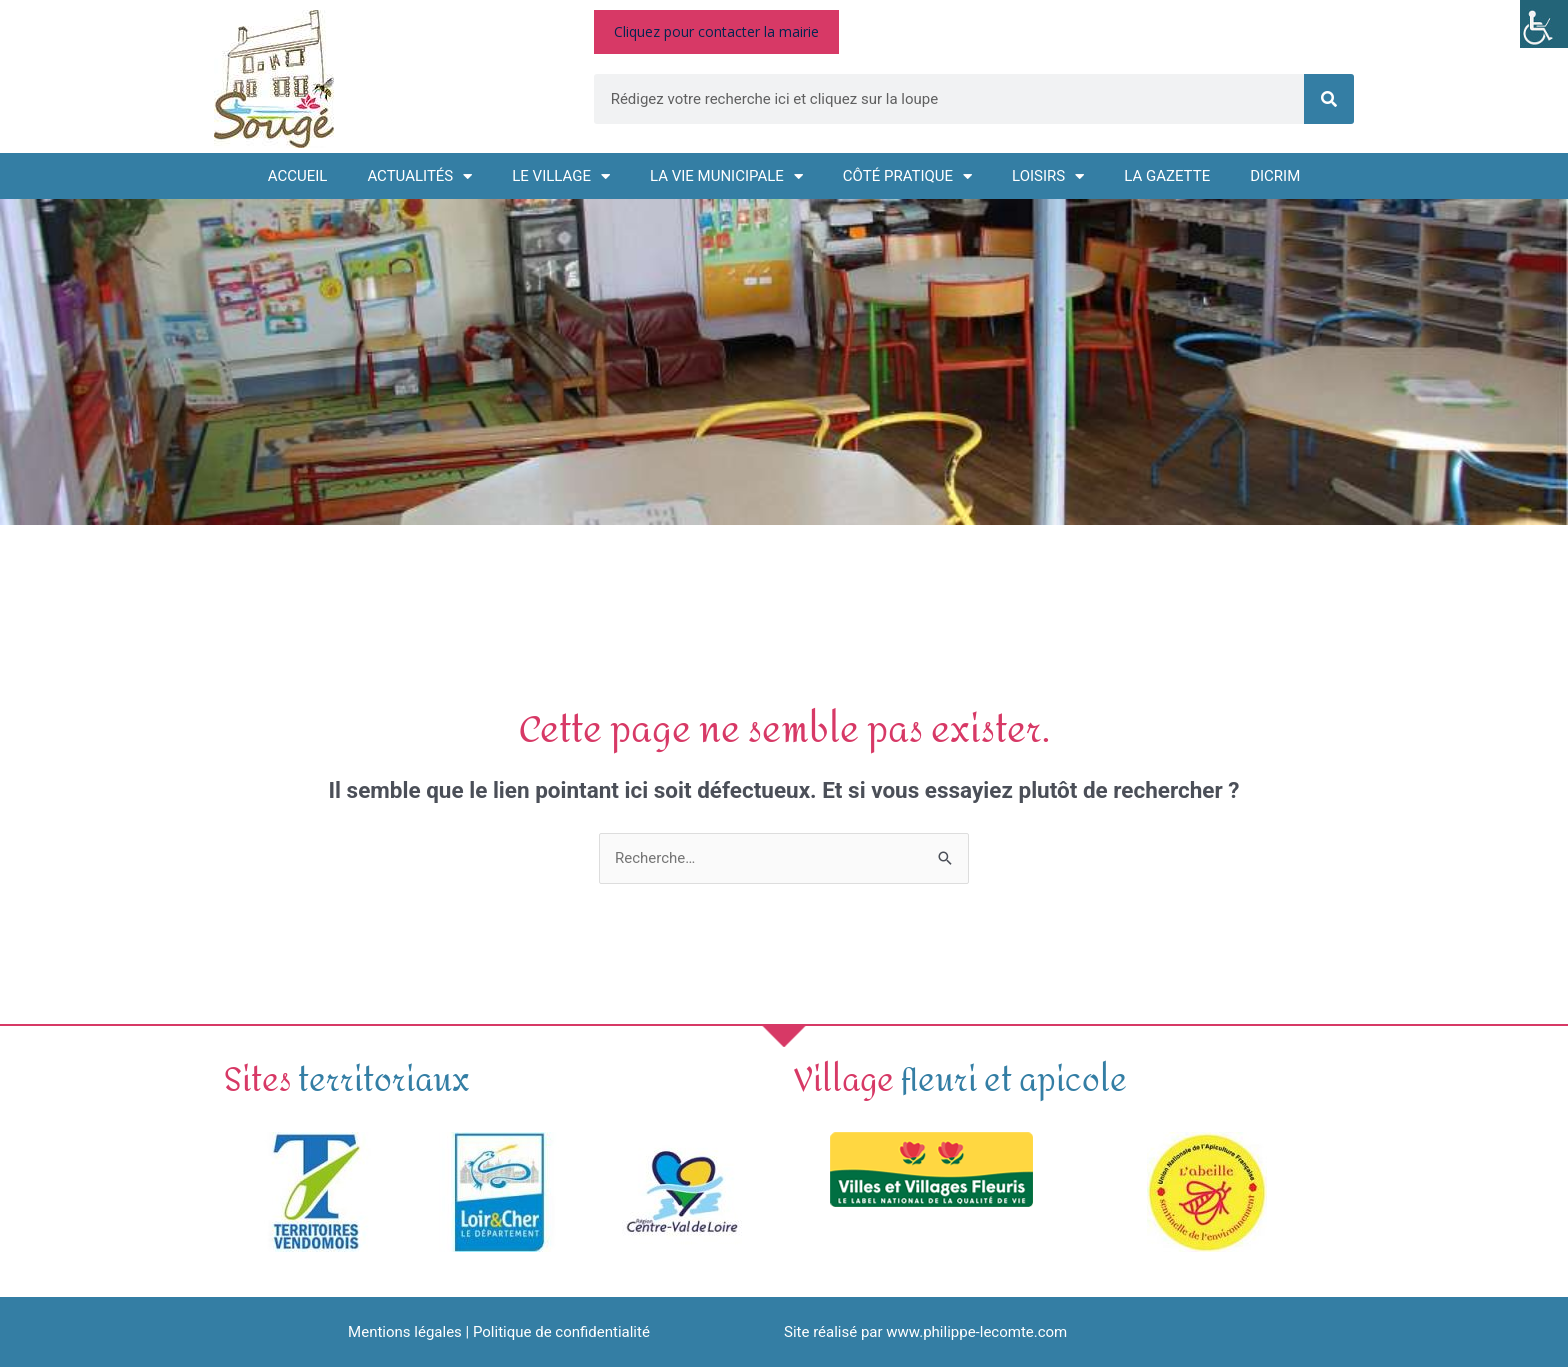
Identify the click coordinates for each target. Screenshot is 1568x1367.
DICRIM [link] (1275, 176)
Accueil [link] (298, 176)
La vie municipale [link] (726, 176)
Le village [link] (561, 176)
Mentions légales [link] (405, 1332)
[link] (1544, 24)
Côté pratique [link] (907, 176)
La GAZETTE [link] (1167, 176)
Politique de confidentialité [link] (561, 1332)
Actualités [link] (419, 176)
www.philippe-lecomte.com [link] (976, 1332)
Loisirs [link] (1048, 176)
